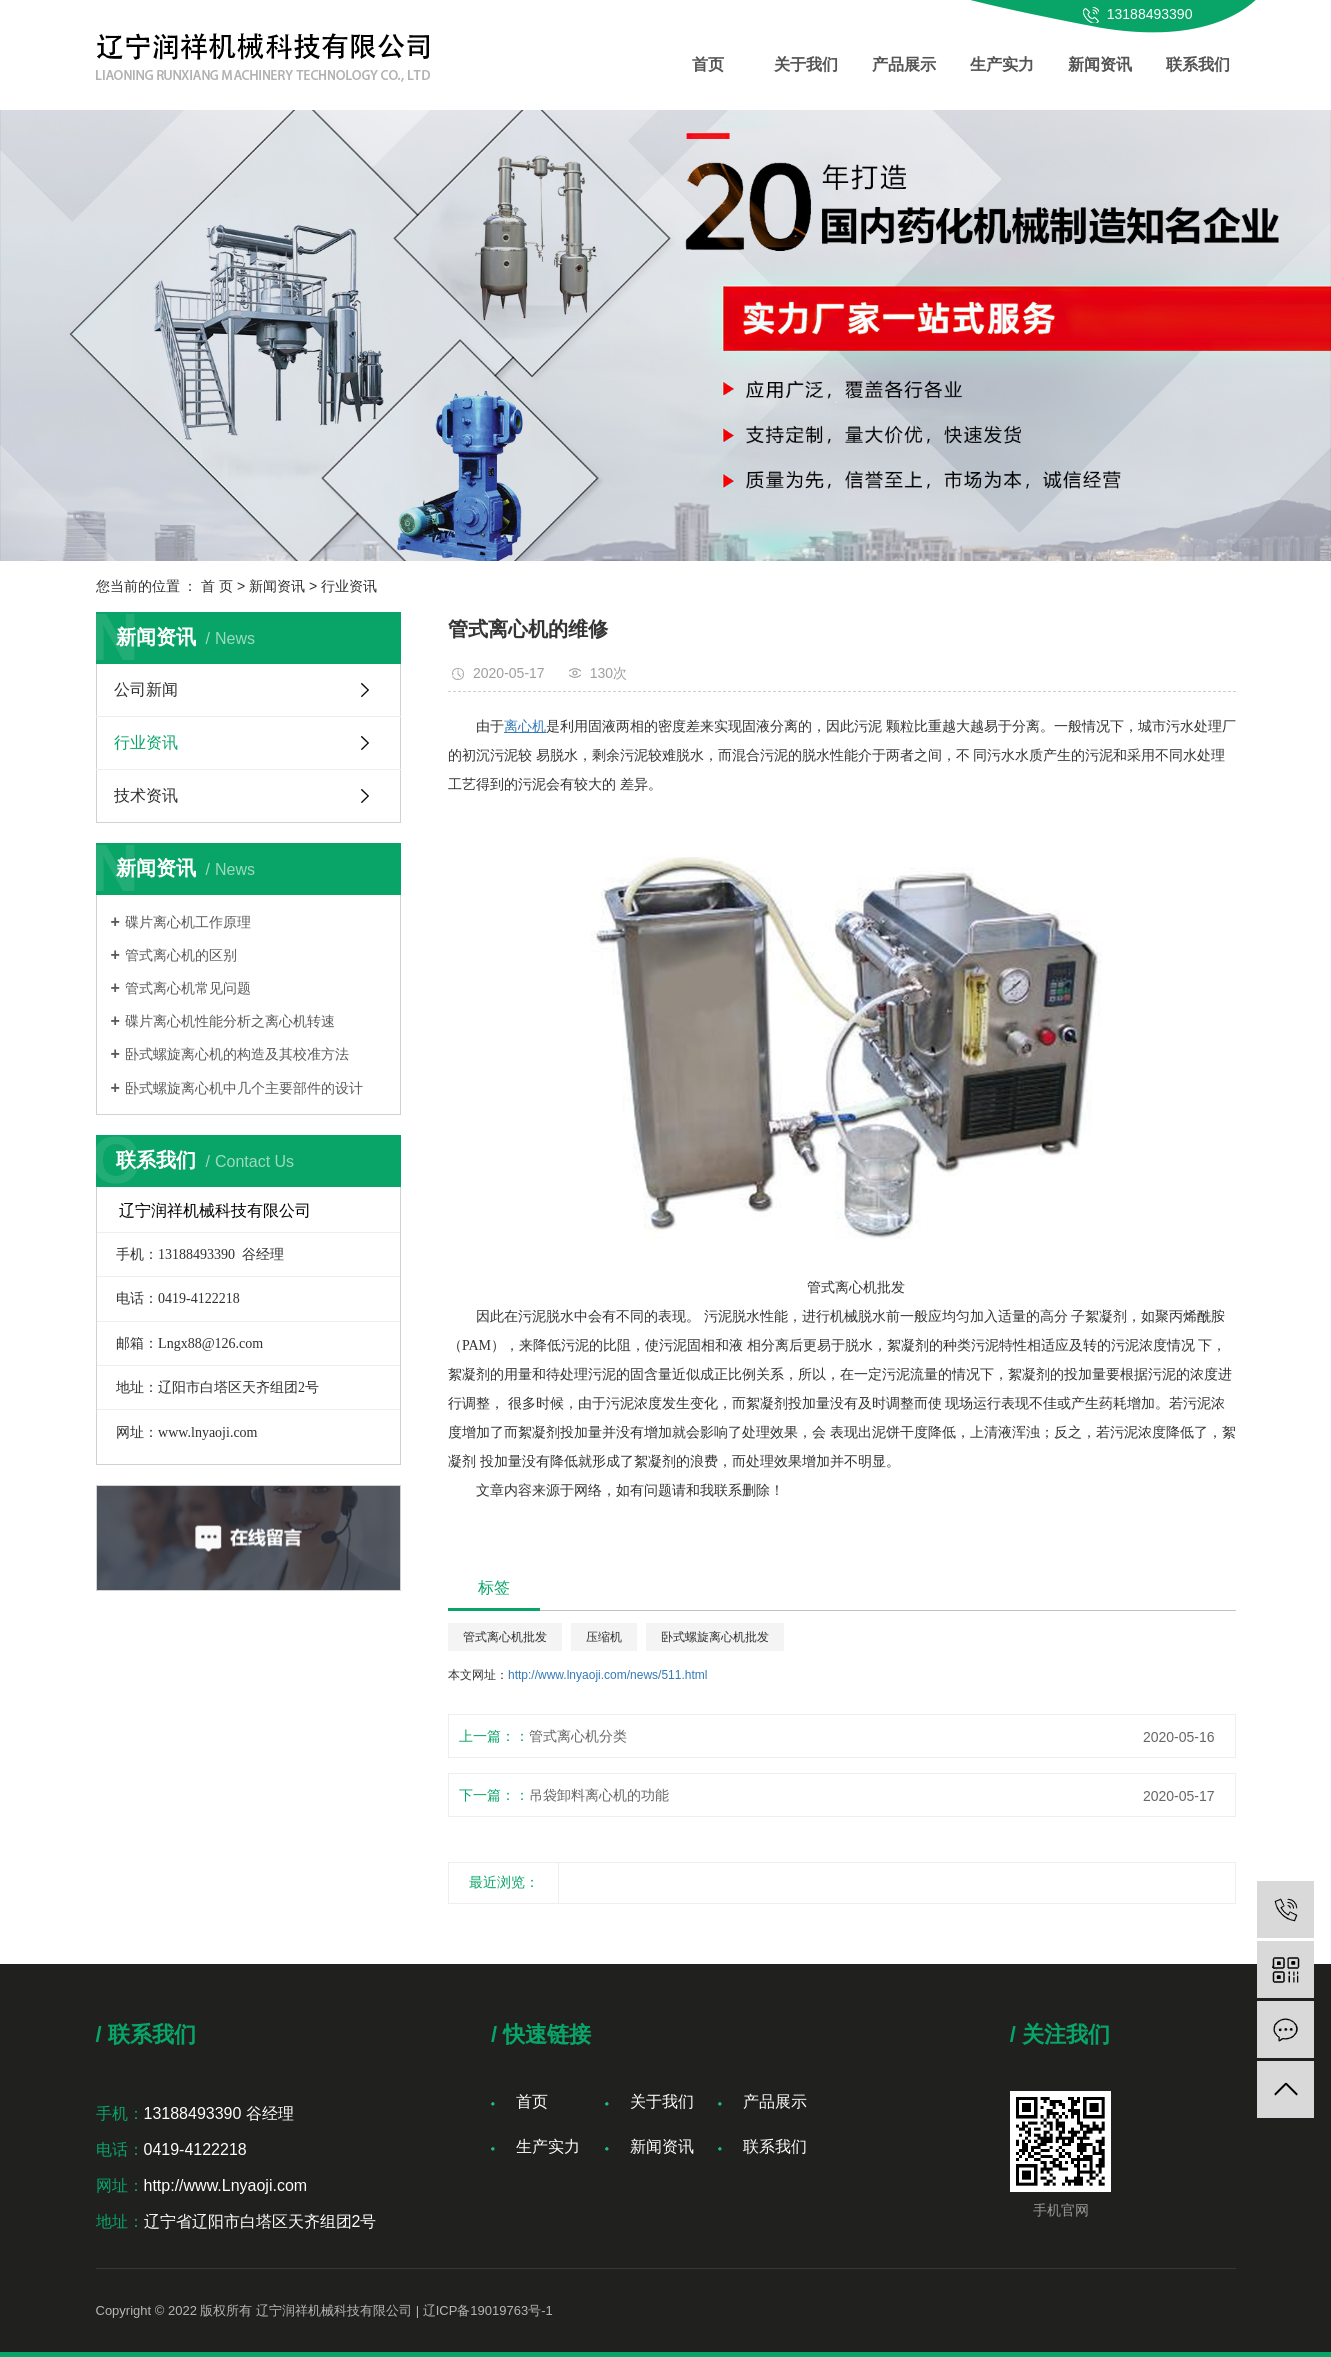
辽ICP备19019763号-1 (488, 2310)
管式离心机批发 (505, 1637)
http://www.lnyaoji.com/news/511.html (607, 1675)
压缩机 (604, 1637)
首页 (708, 64)
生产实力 (1002, 64)
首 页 (217, 586)
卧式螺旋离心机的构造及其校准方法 (237, 1054)
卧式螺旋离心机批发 (715, 1637)
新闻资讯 (1100, 64)
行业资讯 (349, 586)
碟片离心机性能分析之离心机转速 (230, 1021)
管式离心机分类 (578, 1736)
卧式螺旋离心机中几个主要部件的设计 (244, 1088)
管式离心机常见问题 (188, 988)
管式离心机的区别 (181, 955)
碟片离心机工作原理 (188, 922)
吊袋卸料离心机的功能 (599, 1795)
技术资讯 (146, 795)
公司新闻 (146, 689)
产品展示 (904, 64)
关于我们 (806, 64)
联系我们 (1198, 64)
